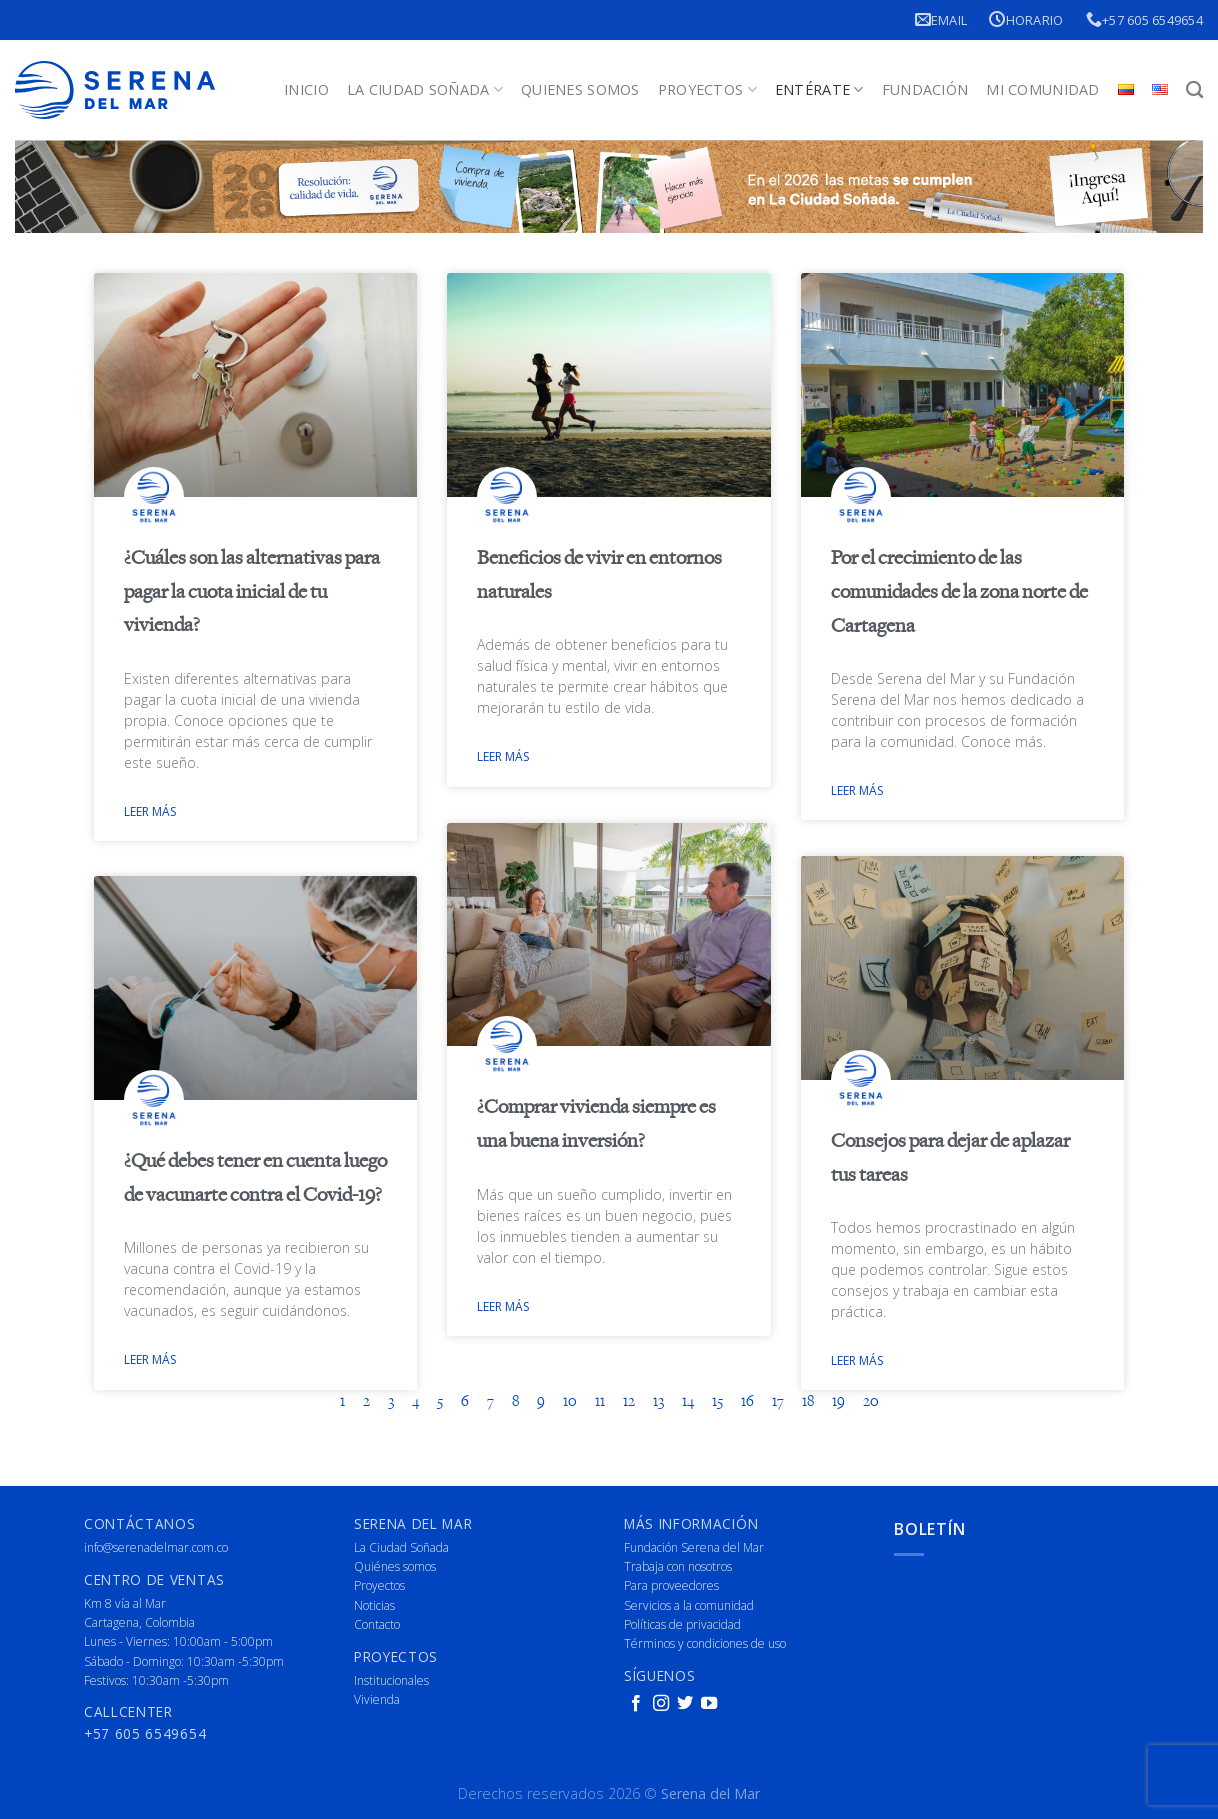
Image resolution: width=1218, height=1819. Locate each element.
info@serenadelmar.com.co (156, 1546)
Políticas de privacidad (682, 1623)
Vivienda (377, 1698)
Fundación (925, 89)
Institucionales (391, 1679)
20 (871, 1402)
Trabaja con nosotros (678, 1565)
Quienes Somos (580, 89)
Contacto (377, 1623)
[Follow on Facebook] (636, 1703)
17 (778, 1402)
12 (629, 1402)
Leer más (150, 811)
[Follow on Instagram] (661, 1703)
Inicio (306, 89)
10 (570, 1402)
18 (808, 1402)
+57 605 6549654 (1144, 19)
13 (658, 1402)
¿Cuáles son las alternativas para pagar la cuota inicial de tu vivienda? (252, 592)
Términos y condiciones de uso (705, 1642)
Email (941, 19)
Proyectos (707, 90)
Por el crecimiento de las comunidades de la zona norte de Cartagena (959, 592)
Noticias (374, 1604)
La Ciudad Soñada (425, 90)
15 (717, 1402)
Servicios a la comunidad (689, 1604)
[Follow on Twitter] (685, 1703)
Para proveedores (671, 1585)
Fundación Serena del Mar (694, 1546)
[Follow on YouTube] (709, 1703)
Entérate (819, 90)
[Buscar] (1194, 90)
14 (688, 1402)
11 (600, 1402)
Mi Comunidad (1042, 89)
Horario (1026, 19)
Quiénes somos (395, 1565)
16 (747, 1402)
